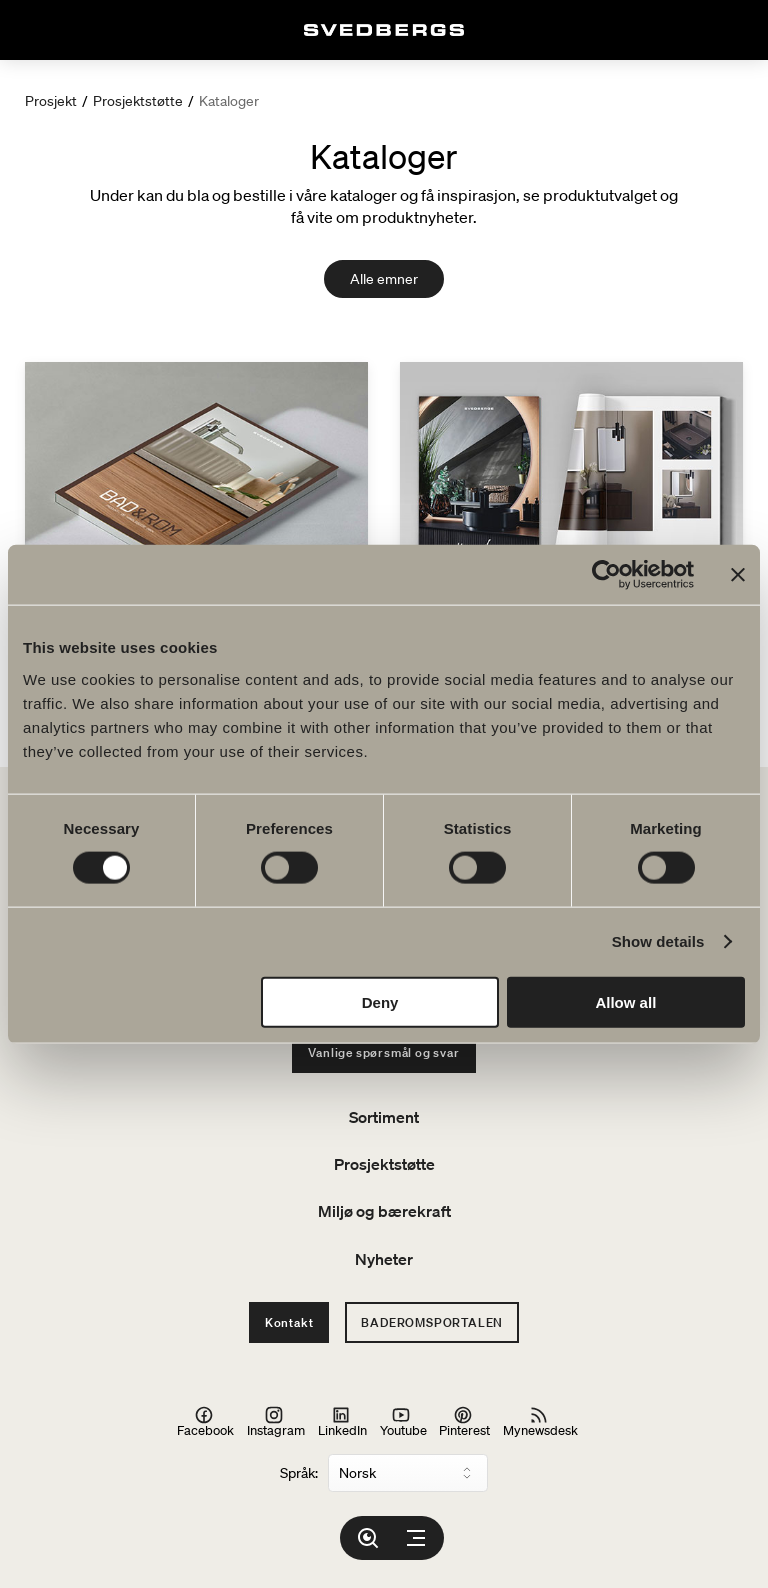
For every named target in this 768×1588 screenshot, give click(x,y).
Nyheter (384, 1259)
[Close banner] (738, 575)
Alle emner (384, 279)
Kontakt (289, 1322)
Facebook (205, 1422)
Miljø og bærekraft (384, 1211)
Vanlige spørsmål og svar (383, 1052)
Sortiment (384, 1117)
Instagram (276, 1422)
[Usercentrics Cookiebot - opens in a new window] (606, 575)
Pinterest (464, 1422)
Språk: (299, 1473)
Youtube (403, 1422)
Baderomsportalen (432, 1322)
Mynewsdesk (540, 1422)
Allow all (625, 1001)
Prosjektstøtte (138, 101)
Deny (380, 1001)
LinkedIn (342, 1422)
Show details (658, 941)
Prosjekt (51, 101)
